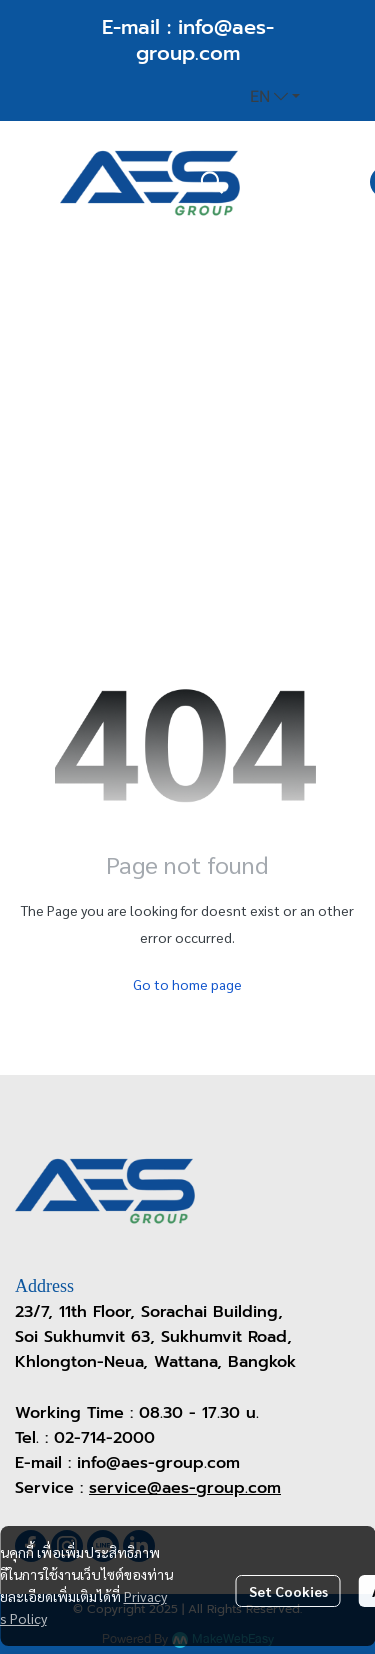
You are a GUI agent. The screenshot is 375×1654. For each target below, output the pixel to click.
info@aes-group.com (205, 40)
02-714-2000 (104, 1438)
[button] (275, 97)
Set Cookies (288, 1591)
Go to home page (187, 984)
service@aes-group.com (185, 1488)
